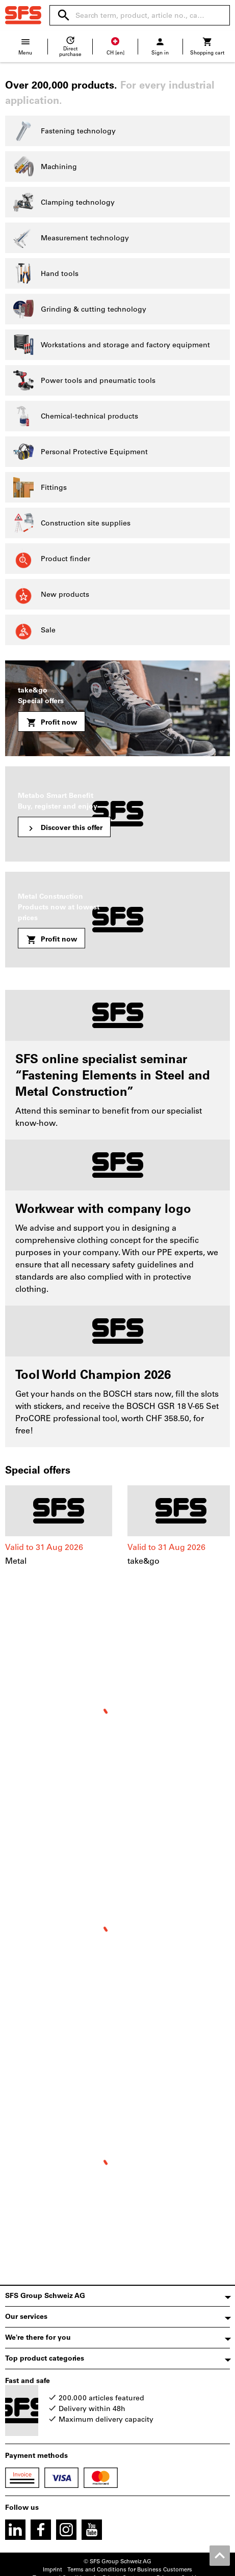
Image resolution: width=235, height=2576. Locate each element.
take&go (143, 1561)
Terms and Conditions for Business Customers (129, 2569)
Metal (16, 1561)
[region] (117, 1530)
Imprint (52, 2569)
